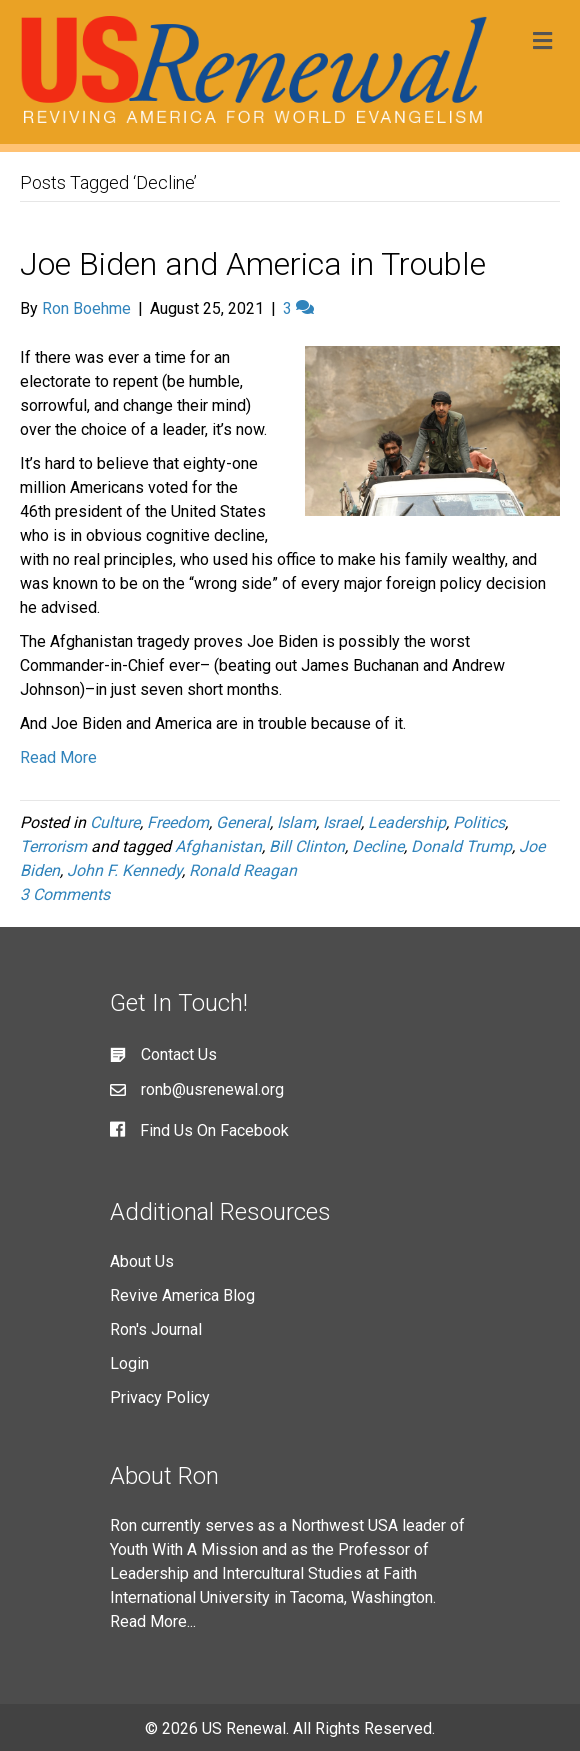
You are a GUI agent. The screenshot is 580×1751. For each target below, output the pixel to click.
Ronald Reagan (243, 870)
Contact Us (179, 1054)
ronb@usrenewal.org (212, 1089)
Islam (296, 822)
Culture (115, 822)
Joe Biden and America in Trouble (253, 264)
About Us (142, 1261)
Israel (342, 822)
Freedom (178, 822)
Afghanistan (218, 846)
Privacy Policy (160, 1397)
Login (129, 1363)
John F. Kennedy (124, 870)
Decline (378, 846)
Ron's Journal (156, 1329)
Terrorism (53, 846)
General (243, 822)
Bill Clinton (307, 846)
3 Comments (65, 894)
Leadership (407, 822)
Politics (479, 822)
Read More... (153, 1621)
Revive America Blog (182, 1295)
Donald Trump (461, 846)
